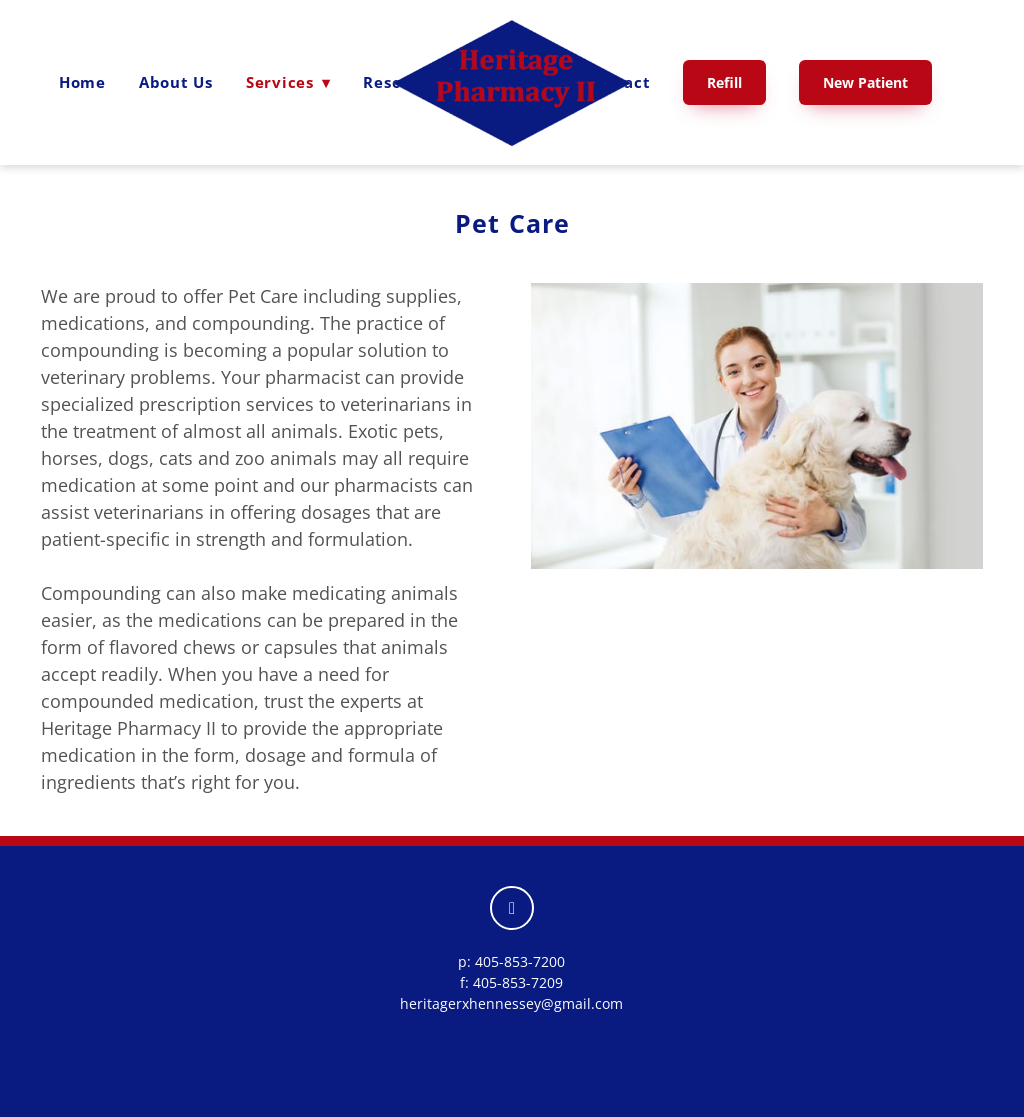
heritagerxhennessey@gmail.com (511, 1003)
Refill (724, 82)
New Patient (865, 82)
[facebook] (512, 908)
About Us (176, 82)
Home (82, 82)
